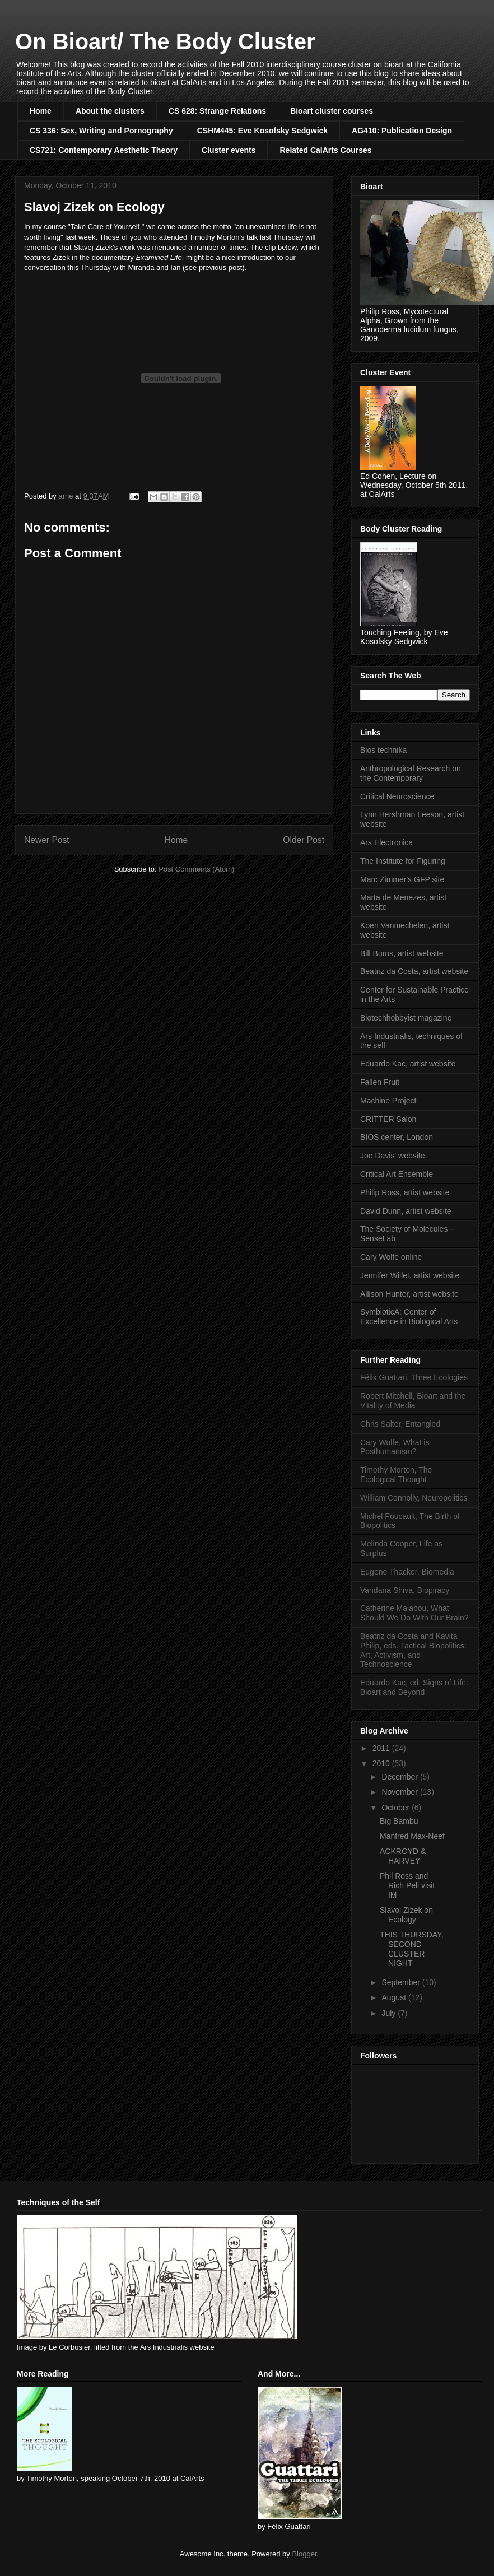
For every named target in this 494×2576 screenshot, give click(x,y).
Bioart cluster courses (331, 110)
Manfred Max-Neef (412, 1836)
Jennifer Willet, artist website (409, 1275)
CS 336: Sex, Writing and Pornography (101, 130)
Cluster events (228, 150)
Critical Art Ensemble (396, 1174)
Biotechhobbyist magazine (405, 1017)
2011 (382, 1748)
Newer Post (46, 840)
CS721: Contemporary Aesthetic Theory (104, 150)
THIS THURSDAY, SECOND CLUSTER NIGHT (412, 1948)
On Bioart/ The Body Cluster (165, 41)
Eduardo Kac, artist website (407, 1063)
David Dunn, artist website (405, 1211)
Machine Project (388, 1100)
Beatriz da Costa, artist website (414, 971)
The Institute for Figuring (402, 860)
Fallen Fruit (379, 1082)
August (394, 1997)
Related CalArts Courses (325, 150)
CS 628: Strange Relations (217, 110)
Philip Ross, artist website (405, 1192)
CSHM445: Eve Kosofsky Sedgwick (262, 130)
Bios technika (383, 750)
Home (41, 110)
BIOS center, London (396, 1137)
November (400, 1791)
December (400, 1776)
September (401, 1982)
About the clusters (110, 110)
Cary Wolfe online (391, 1256)
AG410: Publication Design (402, 130)
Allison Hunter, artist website (409, 1293)
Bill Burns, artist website (402, 953)
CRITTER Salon (388, 1119)
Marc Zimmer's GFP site (402, 879)
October (396, 1807)
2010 (382, 1763)
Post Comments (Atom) (196, 869)
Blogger (304, 2554)
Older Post (303, 840)
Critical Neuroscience (397, 796)
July (389, 2013)
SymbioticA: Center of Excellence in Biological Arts (409, 1316)
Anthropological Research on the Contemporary (410, 773)
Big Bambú (399, 1820)
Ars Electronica (386, 842)
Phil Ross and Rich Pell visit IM (407, 1885)
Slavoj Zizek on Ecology (406, 1915)
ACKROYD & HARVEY (403, 1856)
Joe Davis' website (392, 1155)
